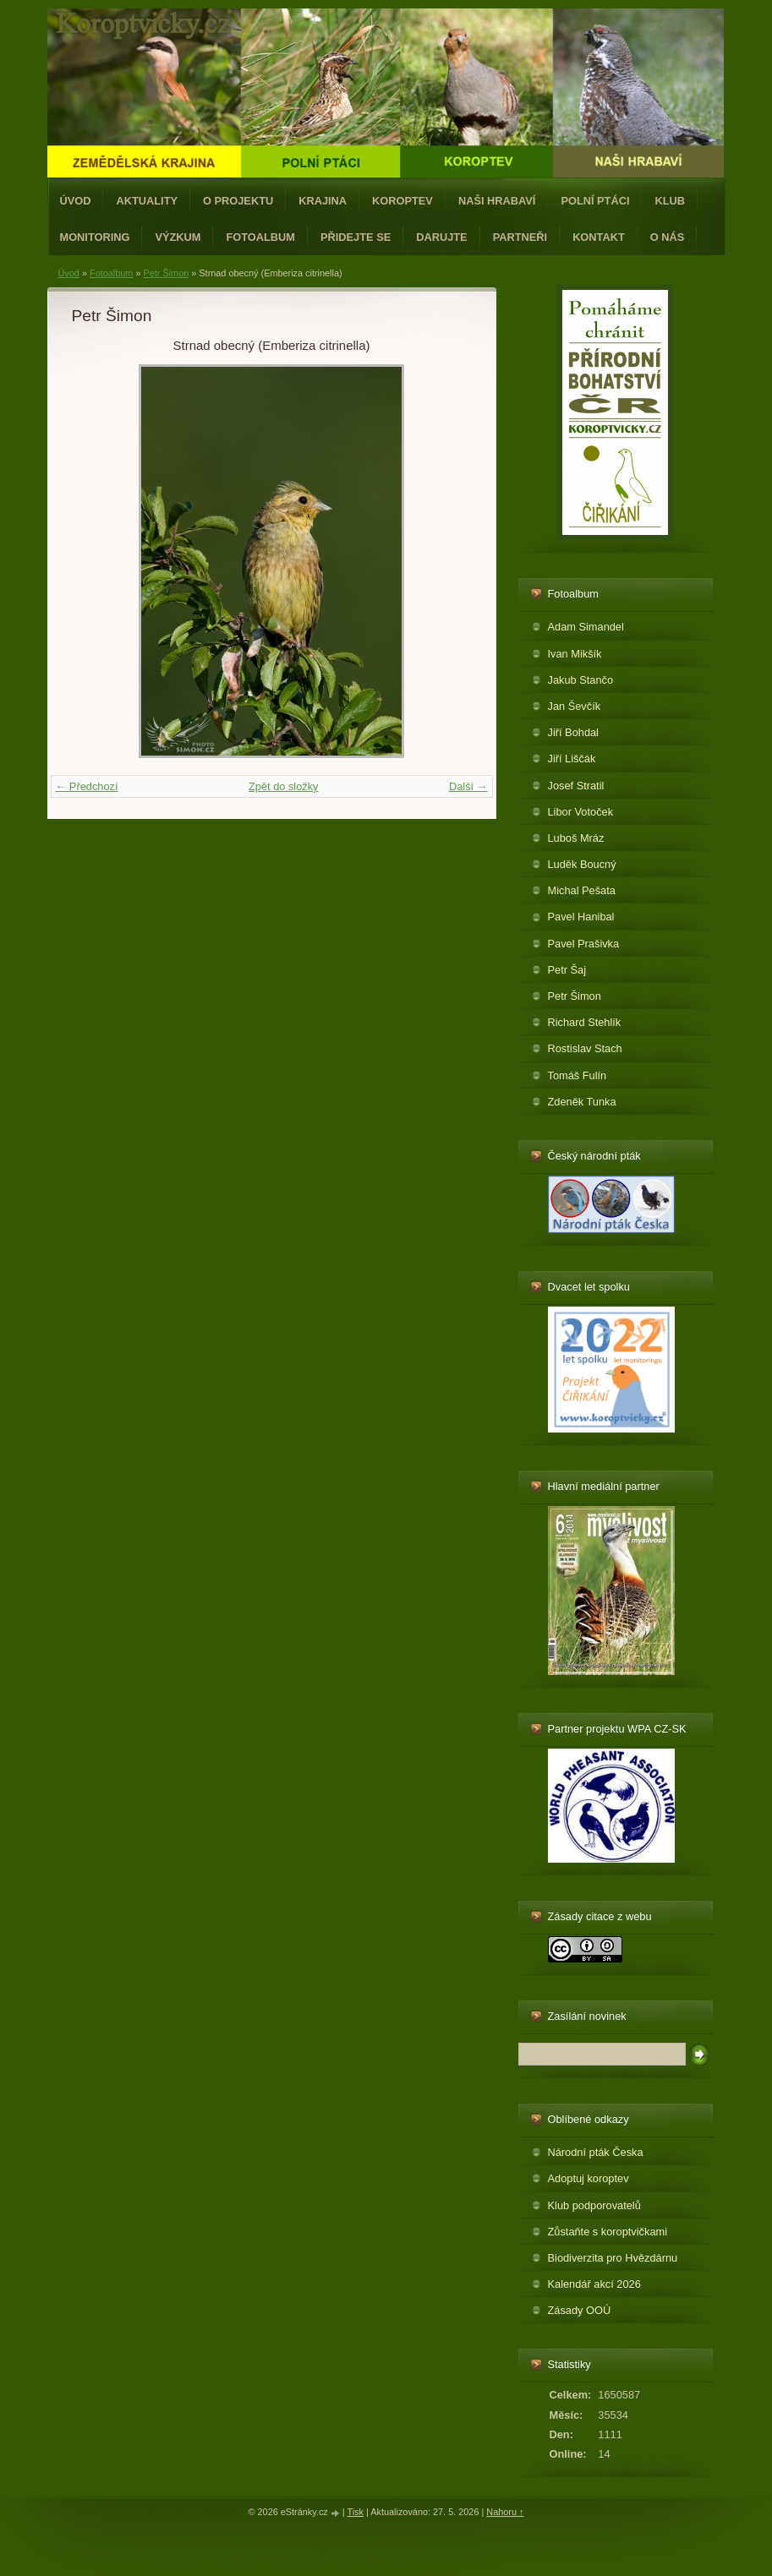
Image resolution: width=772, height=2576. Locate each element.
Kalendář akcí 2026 (594, 2284)
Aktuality (147, 200)
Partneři (520, 237)
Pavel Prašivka (584, 943)
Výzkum (177, 237)
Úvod (75, 200)
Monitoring (95, 237)
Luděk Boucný (582, 864)
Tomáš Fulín (577, 1075)
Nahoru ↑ (504, 2512)
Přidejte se (355, 237)
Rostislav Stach (585, 1048)
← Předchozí (87, 786)
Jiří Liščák (572, 758)
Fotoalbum (260, 237)
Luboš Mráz (576, 838)
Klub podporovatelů (594, 2205)
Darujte (441, 237)
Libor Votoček (581, 811)
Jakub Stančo (581, 680)
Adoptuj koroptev (588, 2178)
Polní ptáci (595, 200)
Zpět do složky (284, 786)
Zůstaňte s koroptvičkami (608, 2231)
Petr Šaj (567, 969)
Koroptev (402, 200)
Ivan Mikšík (575, 653)
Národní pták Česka (595, 2152)
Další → (468, 786)
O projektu (238, 200)
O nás (667, 237)
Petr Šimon (166, 273)
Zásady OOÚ (579, 2310)
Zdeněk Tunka (582, 1101)
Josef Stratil (576, 785)
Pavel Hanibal (581, 916)
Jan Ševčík (574, 706)
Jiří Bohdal (573, 732)
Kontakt (598, 237)
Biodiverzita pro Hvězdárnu (613, 2257)
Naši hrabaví (496, 200)
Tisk (355, 2512)
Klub (669, 200)
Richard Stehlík (584, 1022)
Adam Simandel (586, 626)
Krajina (322, 200)
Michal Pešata (582, 890)
